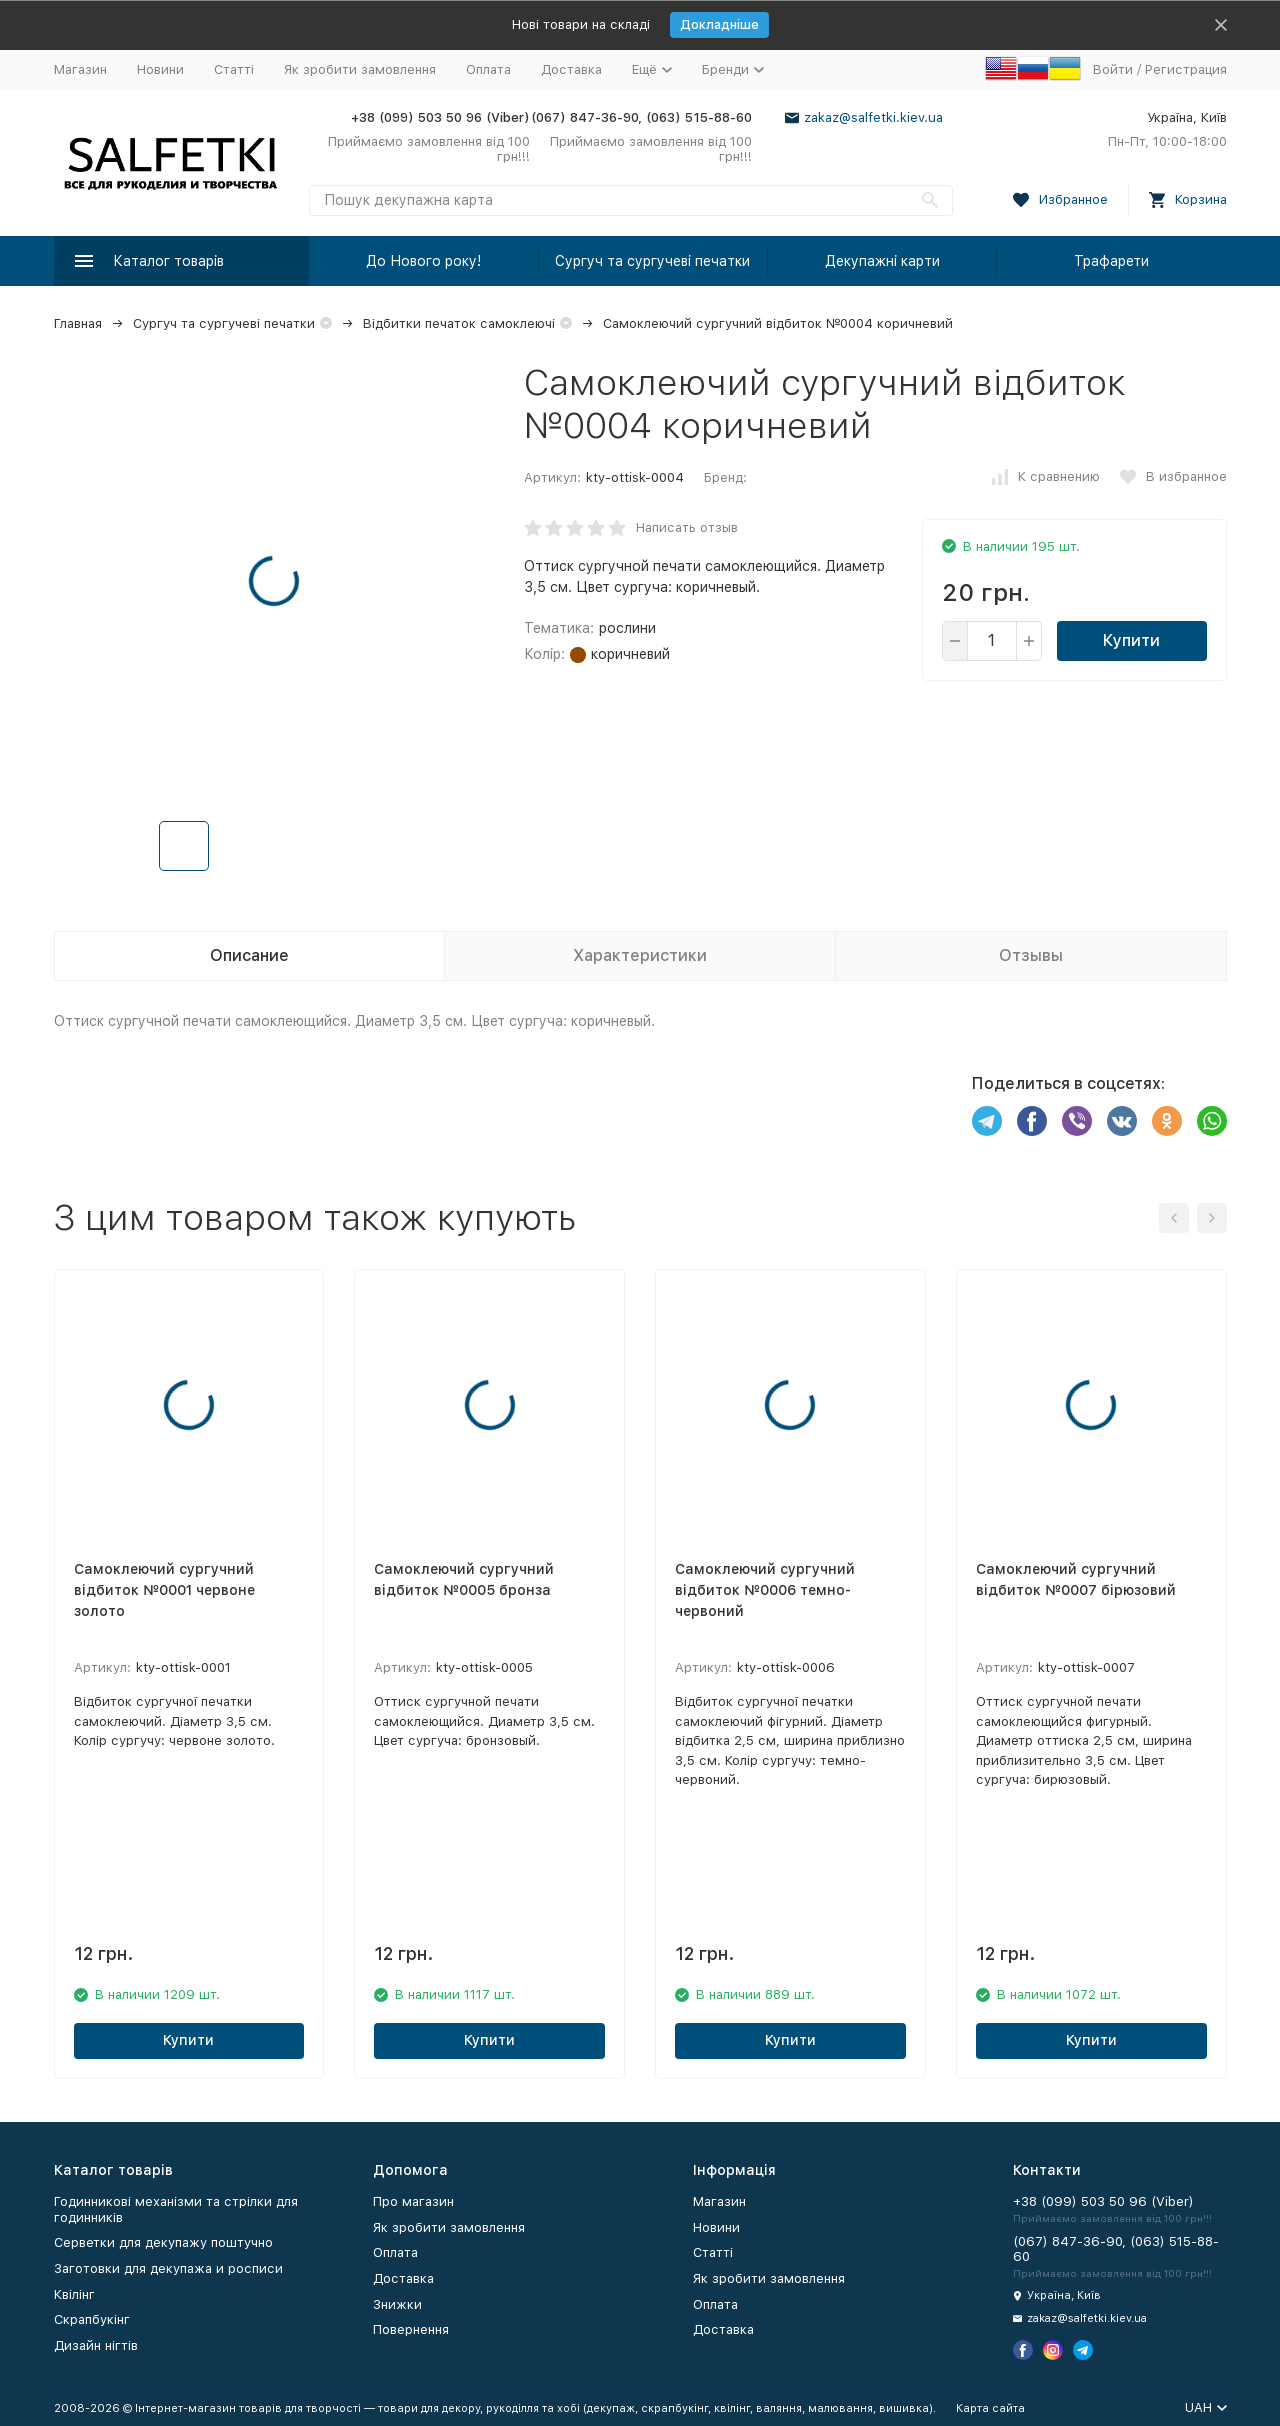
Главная (78, 323)
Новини (160, 69)
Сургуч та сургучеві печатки (652, 261)
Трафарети (1111, 261)
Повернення (411, 2329)
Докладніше (719, 24)
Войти (1113, 69)
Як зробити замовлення (360, 69)
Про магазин (413, 2201)
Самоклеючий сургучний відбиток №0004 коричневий (778, 323)
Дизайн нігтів (96, 2345)
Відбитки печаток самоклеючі (459, 323)
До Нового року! (423, 261)
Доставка (571, 69)
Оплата (488, 69)
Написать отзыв (687, 527)
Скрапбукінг (92, 2319)
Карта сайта (990, 2408)
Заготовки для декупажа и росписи (168, 2268)
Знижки (397, 2304)
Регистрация (1186, 69)
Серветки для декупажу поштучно (163, 2242)
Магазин (80, 69)
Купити (1131, 640)
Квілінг (74, 2294)
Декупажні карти (882, 261)
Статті (234, 69)
